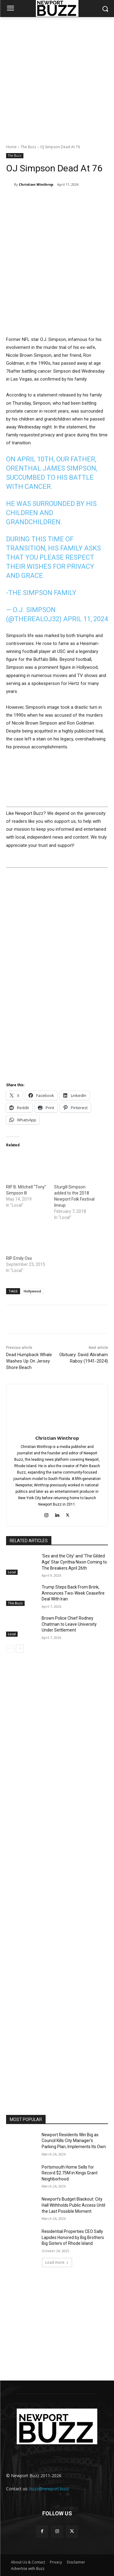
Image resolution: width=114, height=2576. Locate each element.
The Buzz (28, 146)
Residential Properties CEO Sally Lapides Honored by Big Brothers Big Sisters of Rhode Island (73, 2237)
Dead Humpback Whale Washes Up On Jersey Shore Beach (29, 1361)
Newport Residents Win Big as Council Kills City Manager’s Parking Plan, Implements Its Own (74, 2140)
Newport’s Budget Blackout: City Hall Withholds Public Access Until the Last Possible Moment (73, 2205)
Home (11, 146)
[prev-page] (10, 1649)
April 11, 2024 (85, 619)
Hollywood (32, 1291)
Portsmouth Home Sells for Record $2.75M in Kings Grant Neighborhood (70, 2173)
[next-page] (19, 1649)
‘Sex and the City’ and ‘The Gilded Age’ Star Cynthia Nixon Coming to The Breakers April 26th (74, 1561)
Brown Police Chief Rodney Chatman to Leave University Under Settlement (69, 1624)
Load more (57, 2262)
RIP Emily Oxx (19, 1258)
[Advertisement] (57, 77)
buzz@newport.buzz (49, 2489)
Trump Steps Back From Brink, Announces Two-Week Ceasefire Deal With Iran (73, 1593)
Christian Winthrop (36, 184)
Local (12, 1572)
